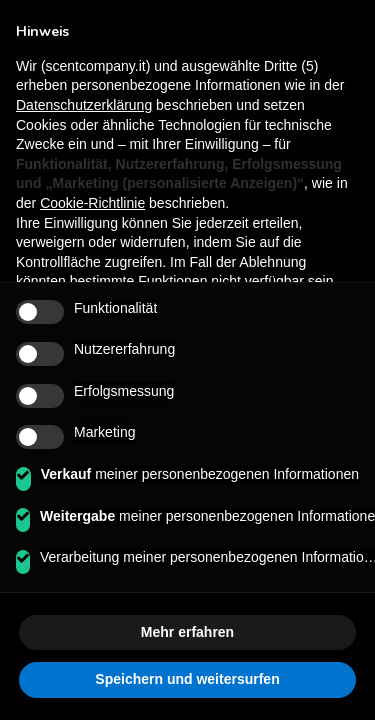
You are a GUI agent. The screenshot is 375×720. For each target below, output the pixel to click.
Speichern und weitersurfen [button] (187, 679)
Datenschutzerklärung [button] (84, 105)
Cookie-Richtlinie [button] (92, 203)
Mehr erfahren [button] (187, 632)
